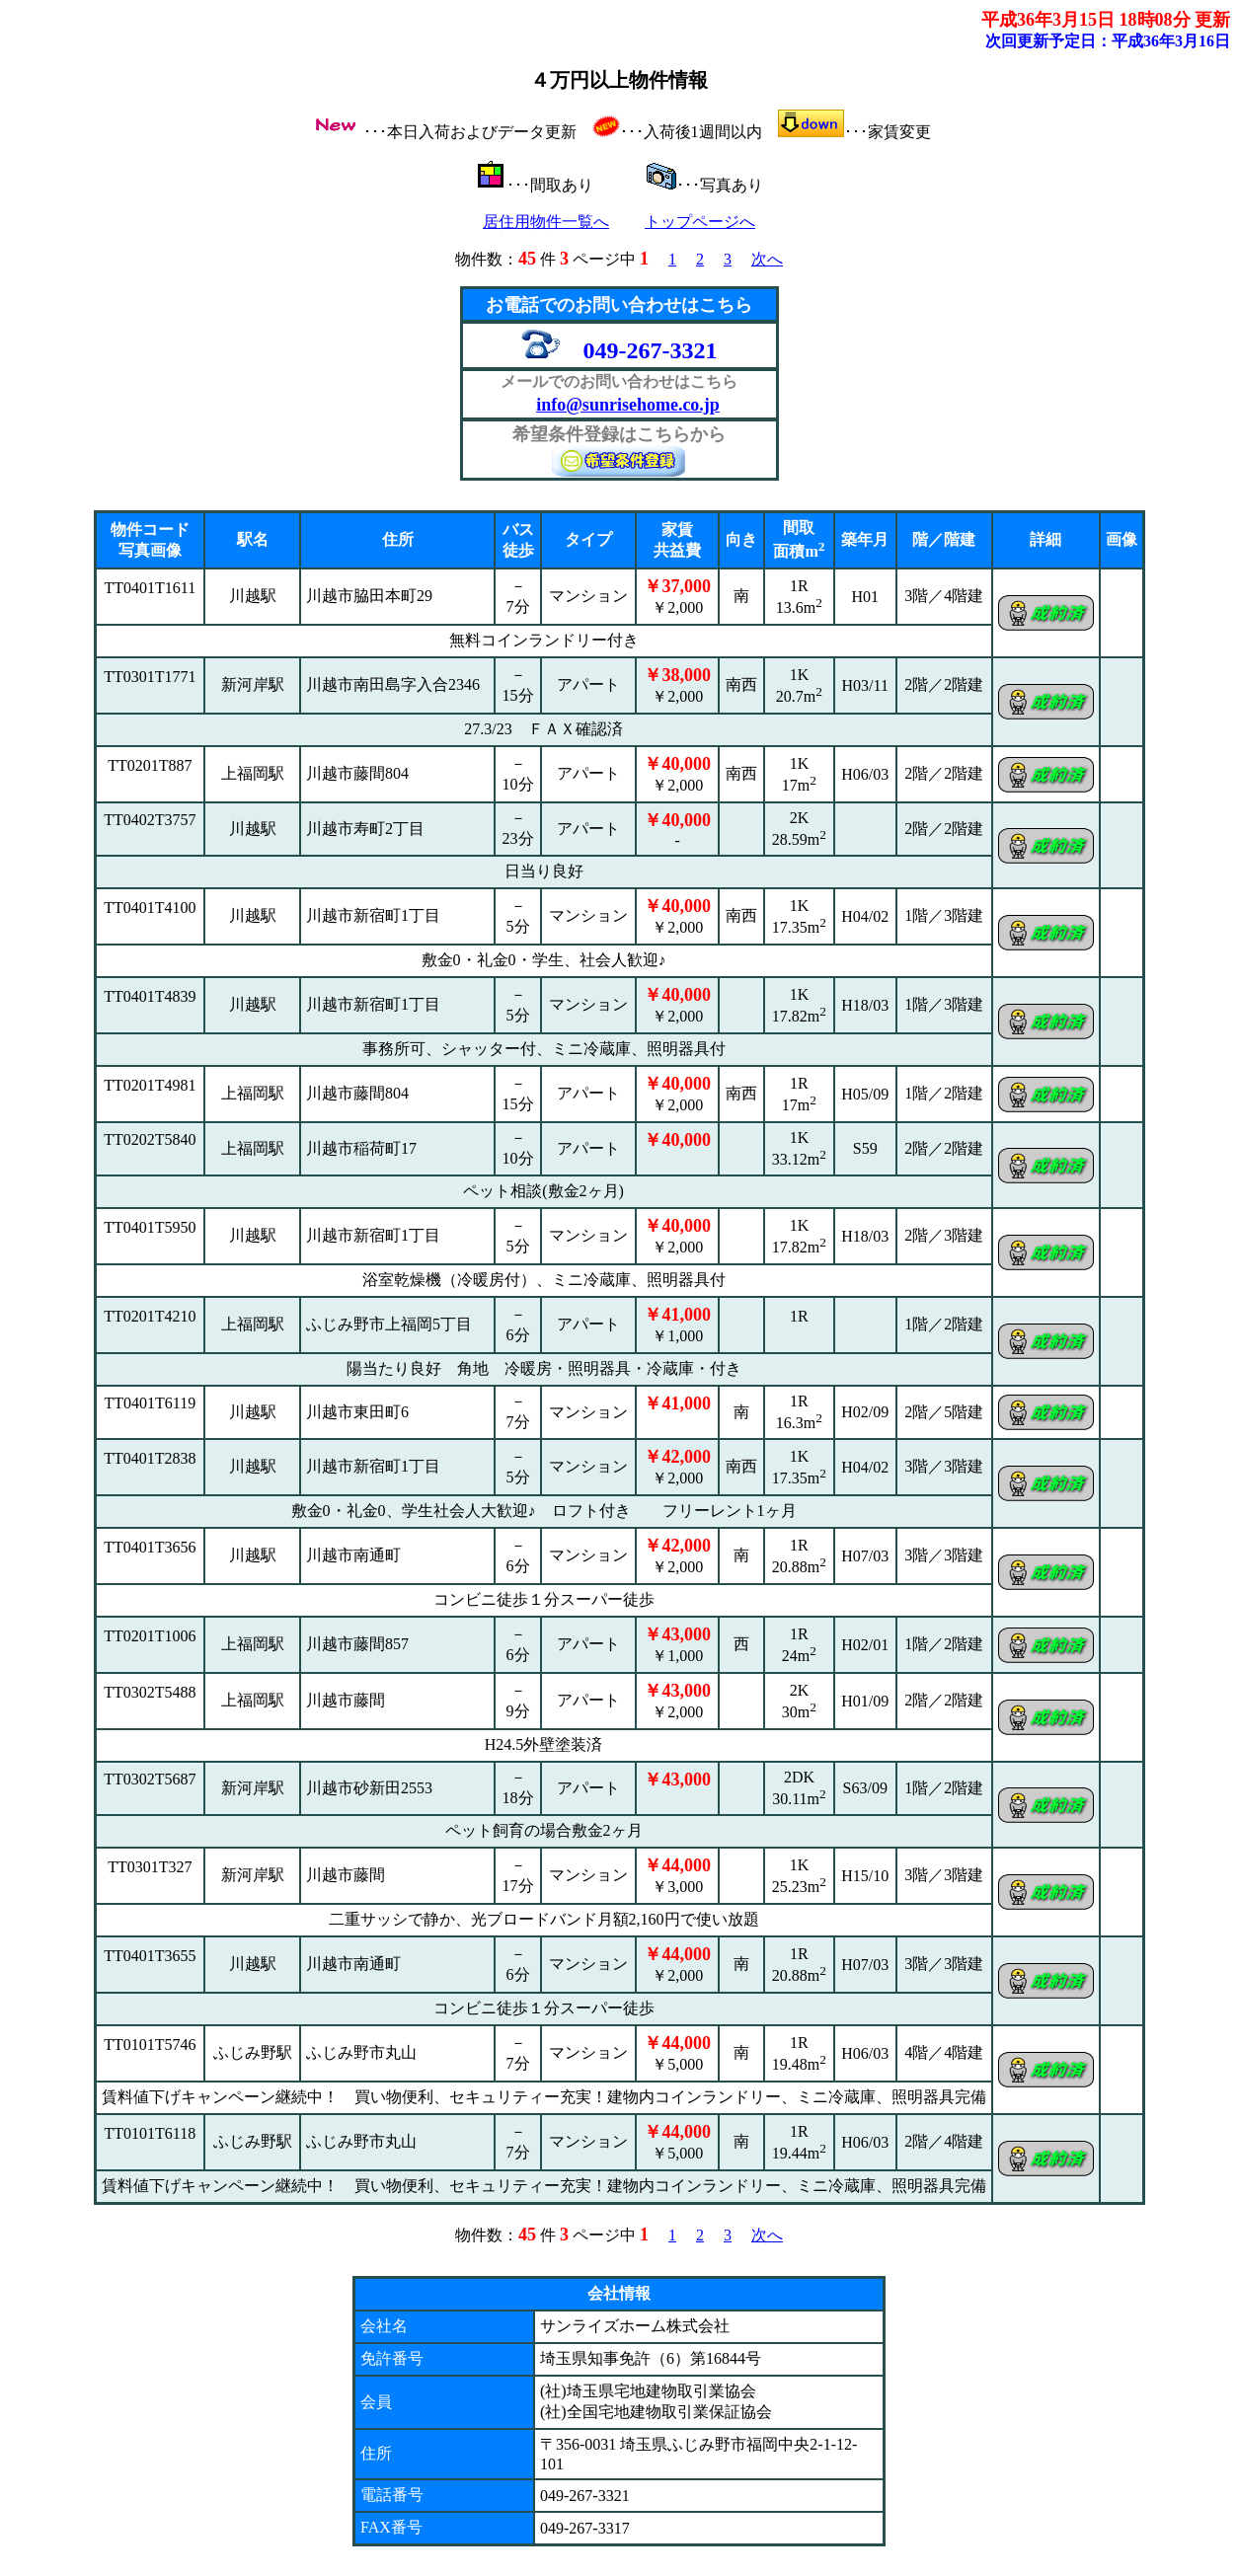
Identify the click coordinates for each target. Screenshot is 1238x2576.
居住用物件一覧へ (546, 221)
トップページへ (700, 221)
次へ (767, 259)
